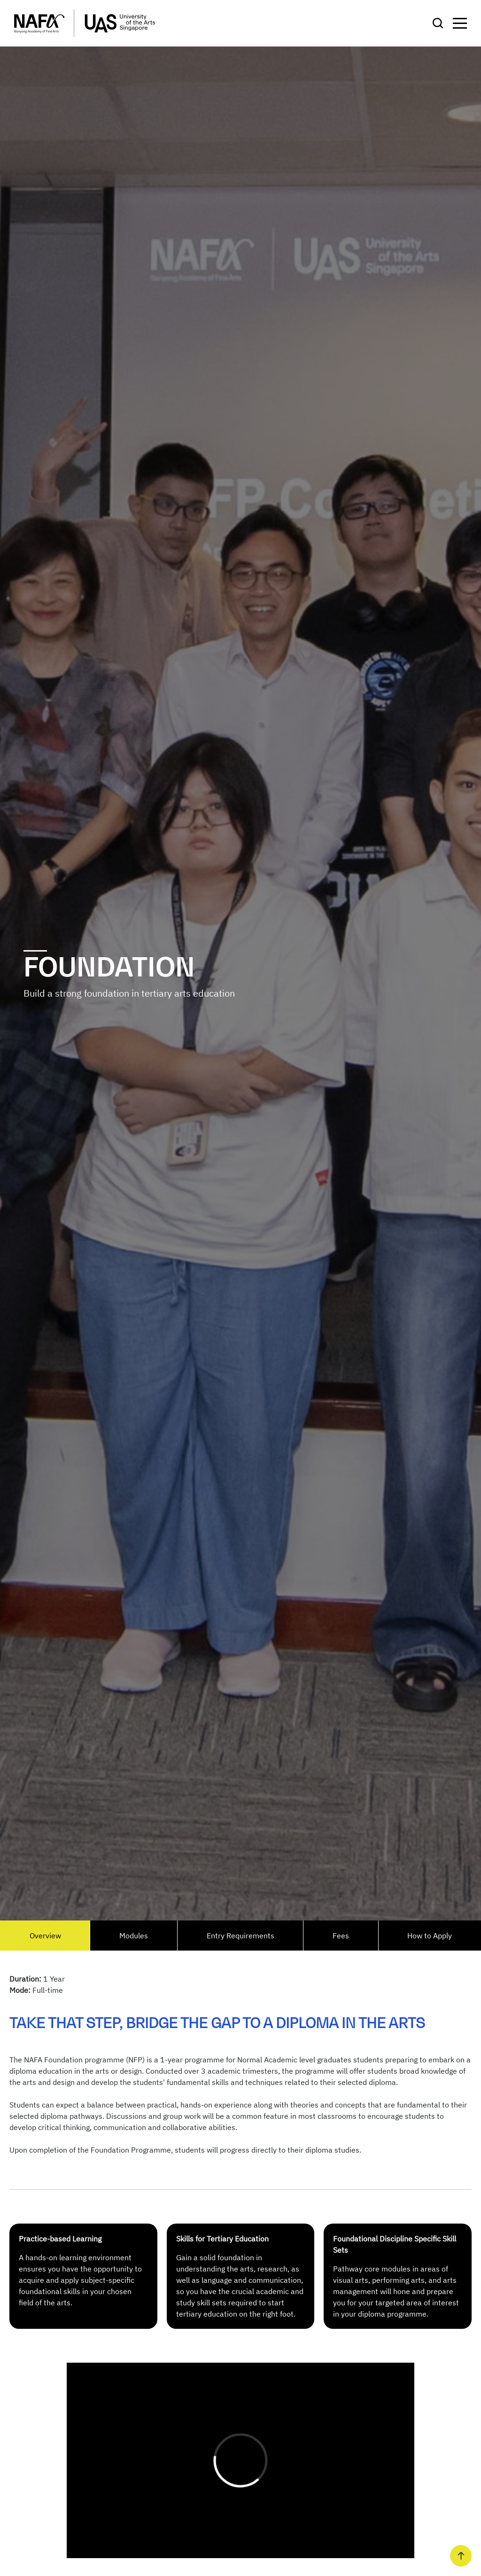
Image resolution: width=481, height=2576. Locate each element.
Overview (45, 1935)
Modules (133, 1935)
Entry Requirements (240, 1935)
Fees (341, 1935)
